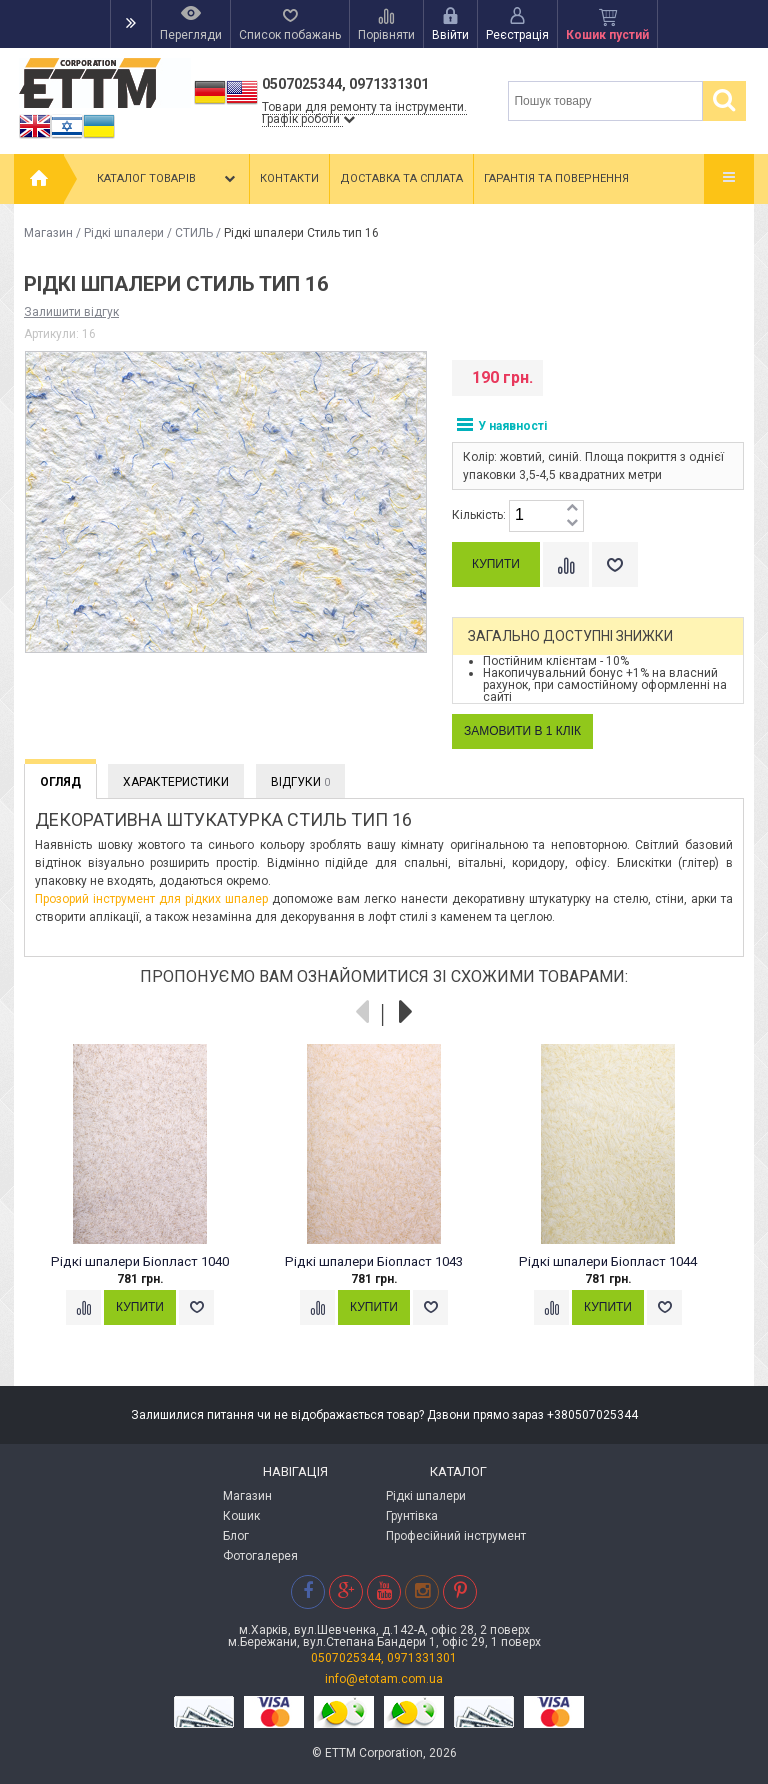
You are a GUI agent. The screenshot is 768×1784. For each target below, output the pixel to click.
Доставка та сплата (401, 178)
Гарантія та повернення (556, 178)
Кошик (241, 1516)
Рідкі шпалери (124, 233)
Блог (236, 1536)
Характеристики (176, 782)
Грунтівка (412, 1516)
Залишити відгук (71, 312)
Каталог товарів (168, 179)
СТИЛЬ (194, 233)
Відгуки (300, 782)
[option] (151, 1204)
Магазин (48, 233)
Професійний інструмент (456, 1536)
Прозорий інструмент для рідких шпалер (151, 899)
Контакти (289, 178)
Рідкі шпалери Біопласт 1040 (140, 1261)
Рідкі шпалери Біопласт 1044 (608, 1261)
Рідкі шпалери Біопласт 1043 (374, 1261)
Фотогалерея (260, 1556)
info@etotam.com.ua (384, 1679)
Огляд (60, 782)
